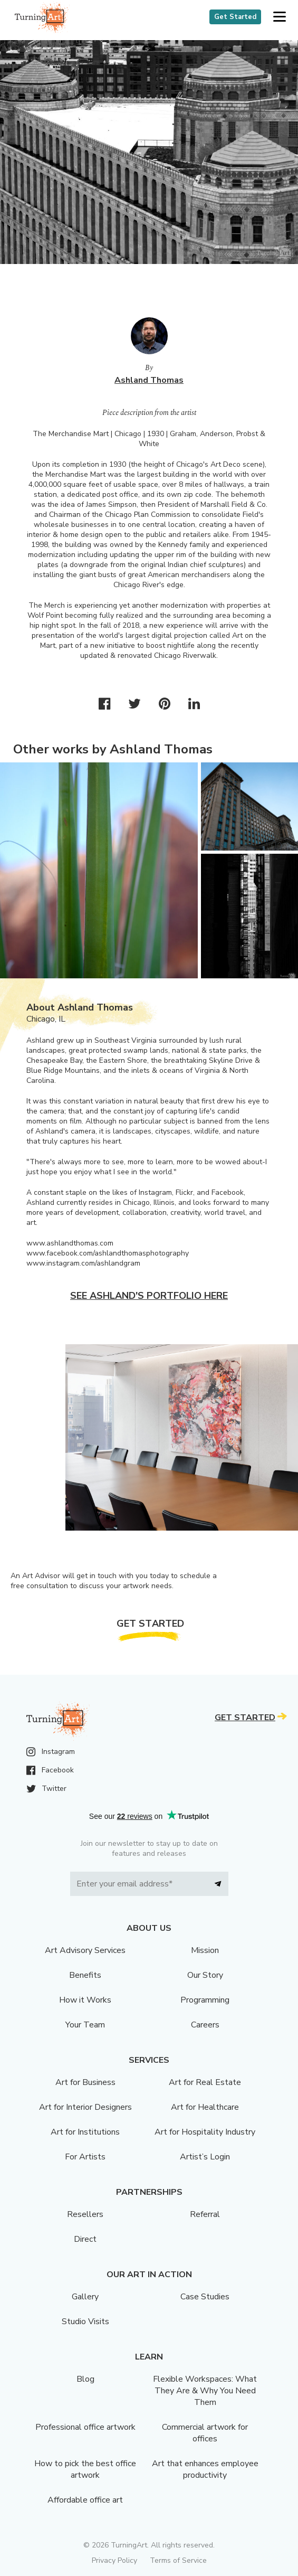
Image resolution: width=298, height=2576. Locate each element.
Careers (205, 2025)
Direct (85, 2239)
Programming (204, 2000)
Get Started (235, 17)
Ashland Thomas (149, 380)
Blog (85, 2379)
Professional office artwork (85, 2427)
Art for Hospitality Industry (205, 2132)
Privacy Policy (114, 2560)
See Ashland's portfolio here (149, 1295)
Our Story (205, 1975)
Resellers (85, 2214)
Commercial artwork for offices (205, 2433)
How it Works (85, 2000)
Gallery (85, 2297)
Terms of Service (178, 2560)
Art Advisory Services (85, 1950)
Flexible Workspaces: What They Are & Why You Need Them (205, 2390)
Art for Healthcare (205, 2107)
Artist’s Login (205, 2157)
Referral (205, 2214)
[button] (279, 17)
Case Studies (204, 2297)
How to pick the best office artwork (85, 2469)
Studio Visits (85, 2321)
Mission (205, 1950)
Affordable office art (85, 2500)
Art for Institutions (85, 2132)
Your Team (85, 2025)
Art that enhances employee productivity (205, 2469)
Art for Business (85, 2082)
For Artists (85, 2157)
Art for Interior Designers (85, 2107)
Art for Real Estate (205, 2082)
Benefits (85, 1975)
